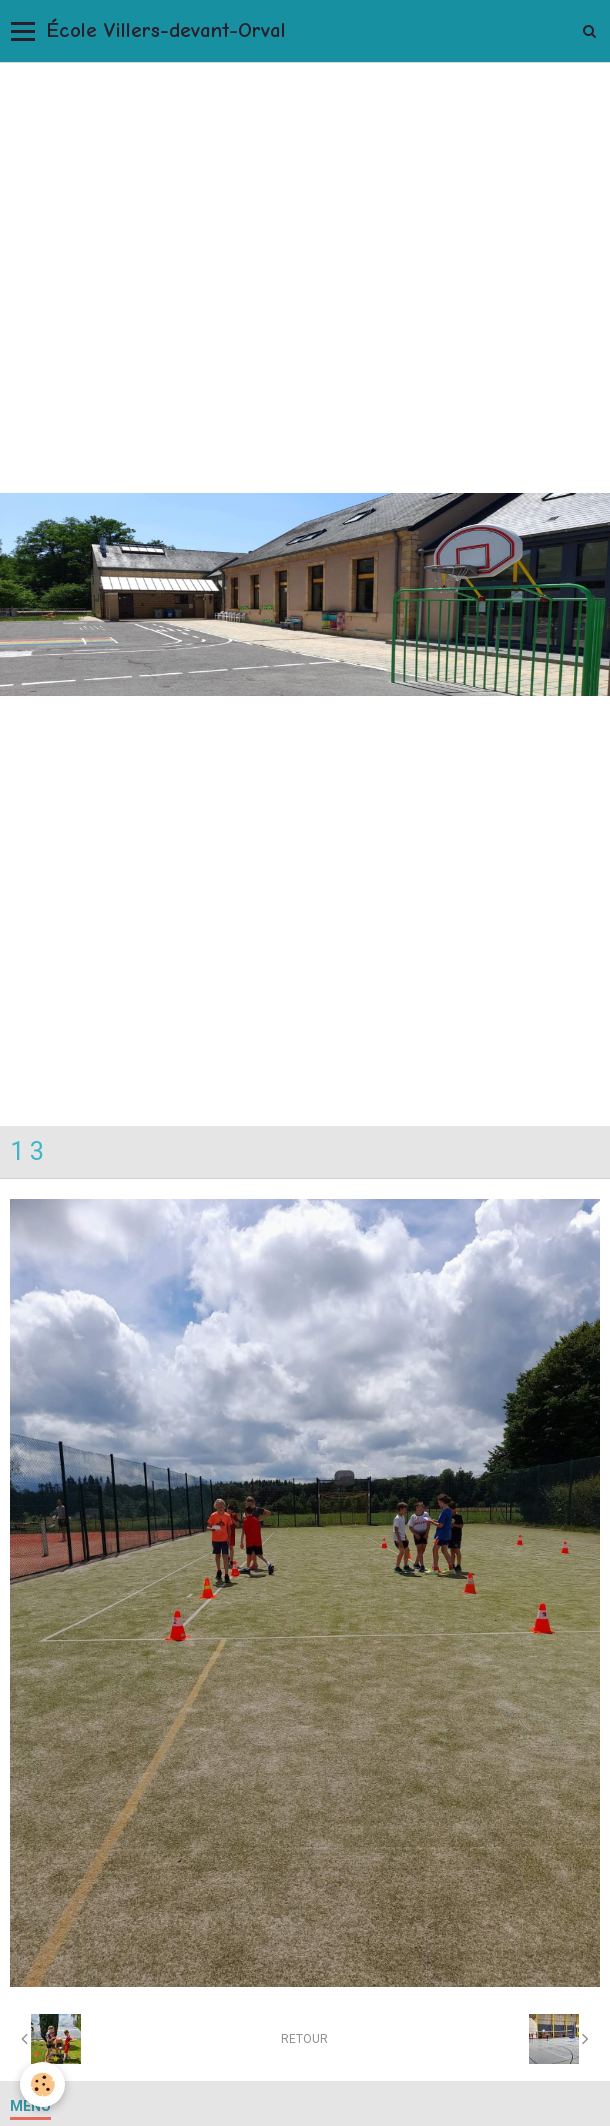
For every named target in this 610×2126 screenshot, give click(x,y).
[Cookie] (42, 2084)
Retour (304, 2039)
